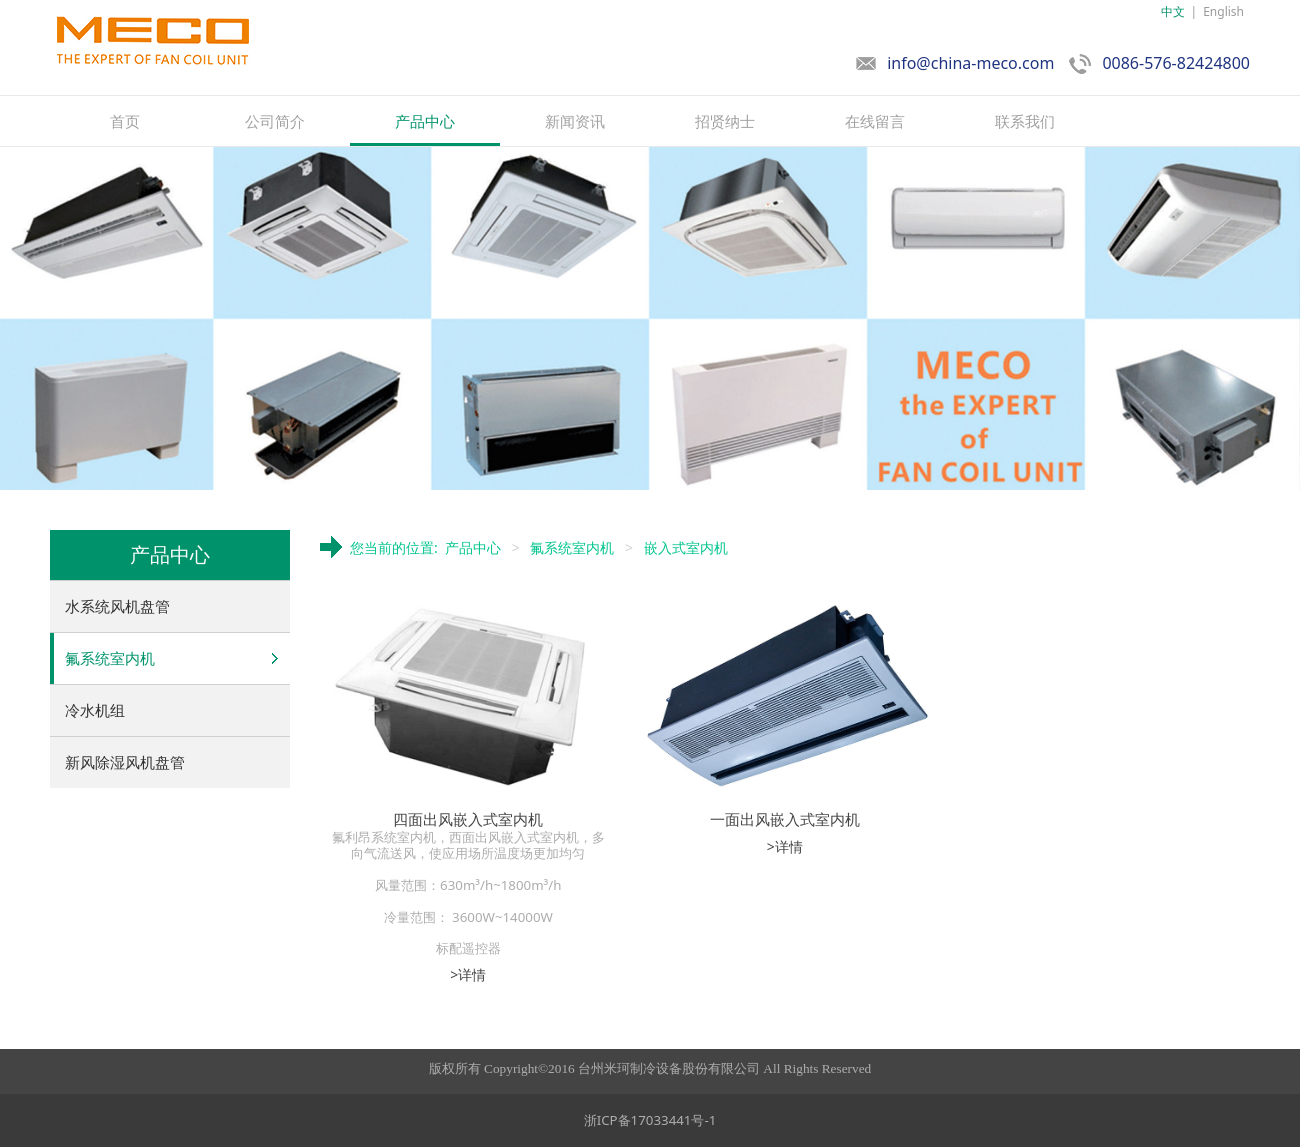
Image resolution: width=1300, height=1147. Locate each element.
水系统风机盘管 (117, 606)
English (1223, 11)
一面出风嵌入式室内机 (785, 819)
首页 (125, 121)
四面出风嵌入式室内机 (468, 819)
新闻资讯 (575, 121)
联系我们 (1025, 121)
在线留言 (875, 121)
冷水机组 (95, 710)
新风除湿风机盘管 (125, 762)
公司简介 (275, 121)
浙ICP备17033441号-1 (650, 1120)
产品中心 (425, 121)
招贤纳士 (725, 121)
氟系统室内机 (110, 658)
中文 (1173, 11)
